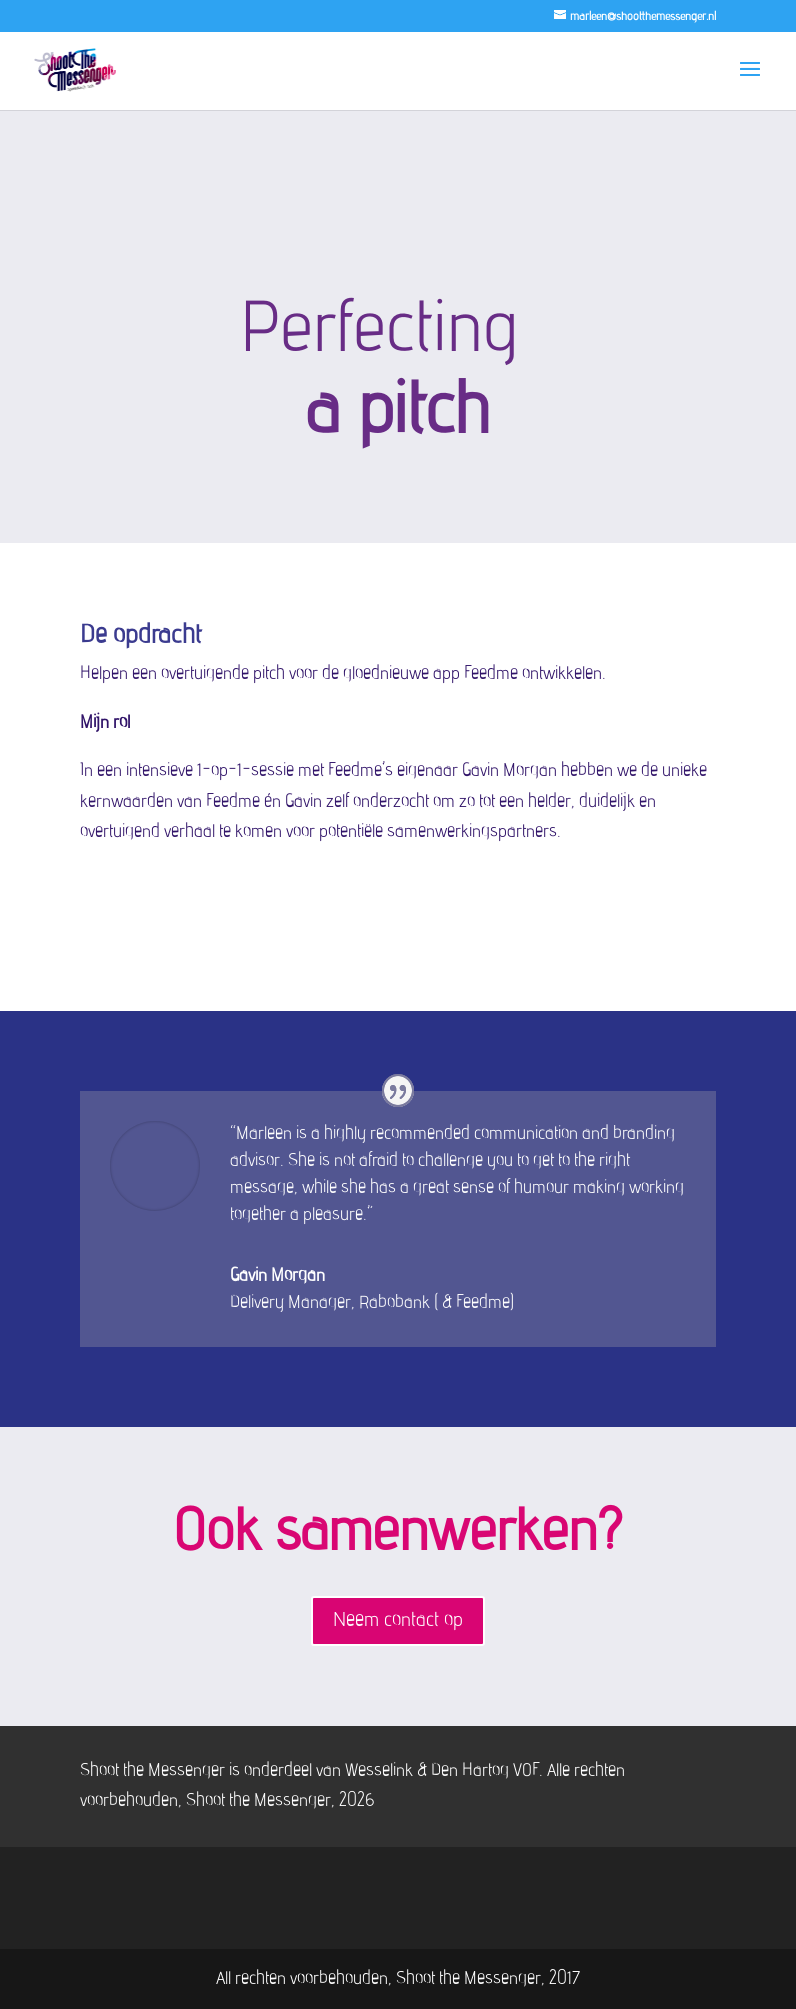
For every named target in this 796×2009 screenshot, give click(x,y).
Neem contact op (398, 1621)
